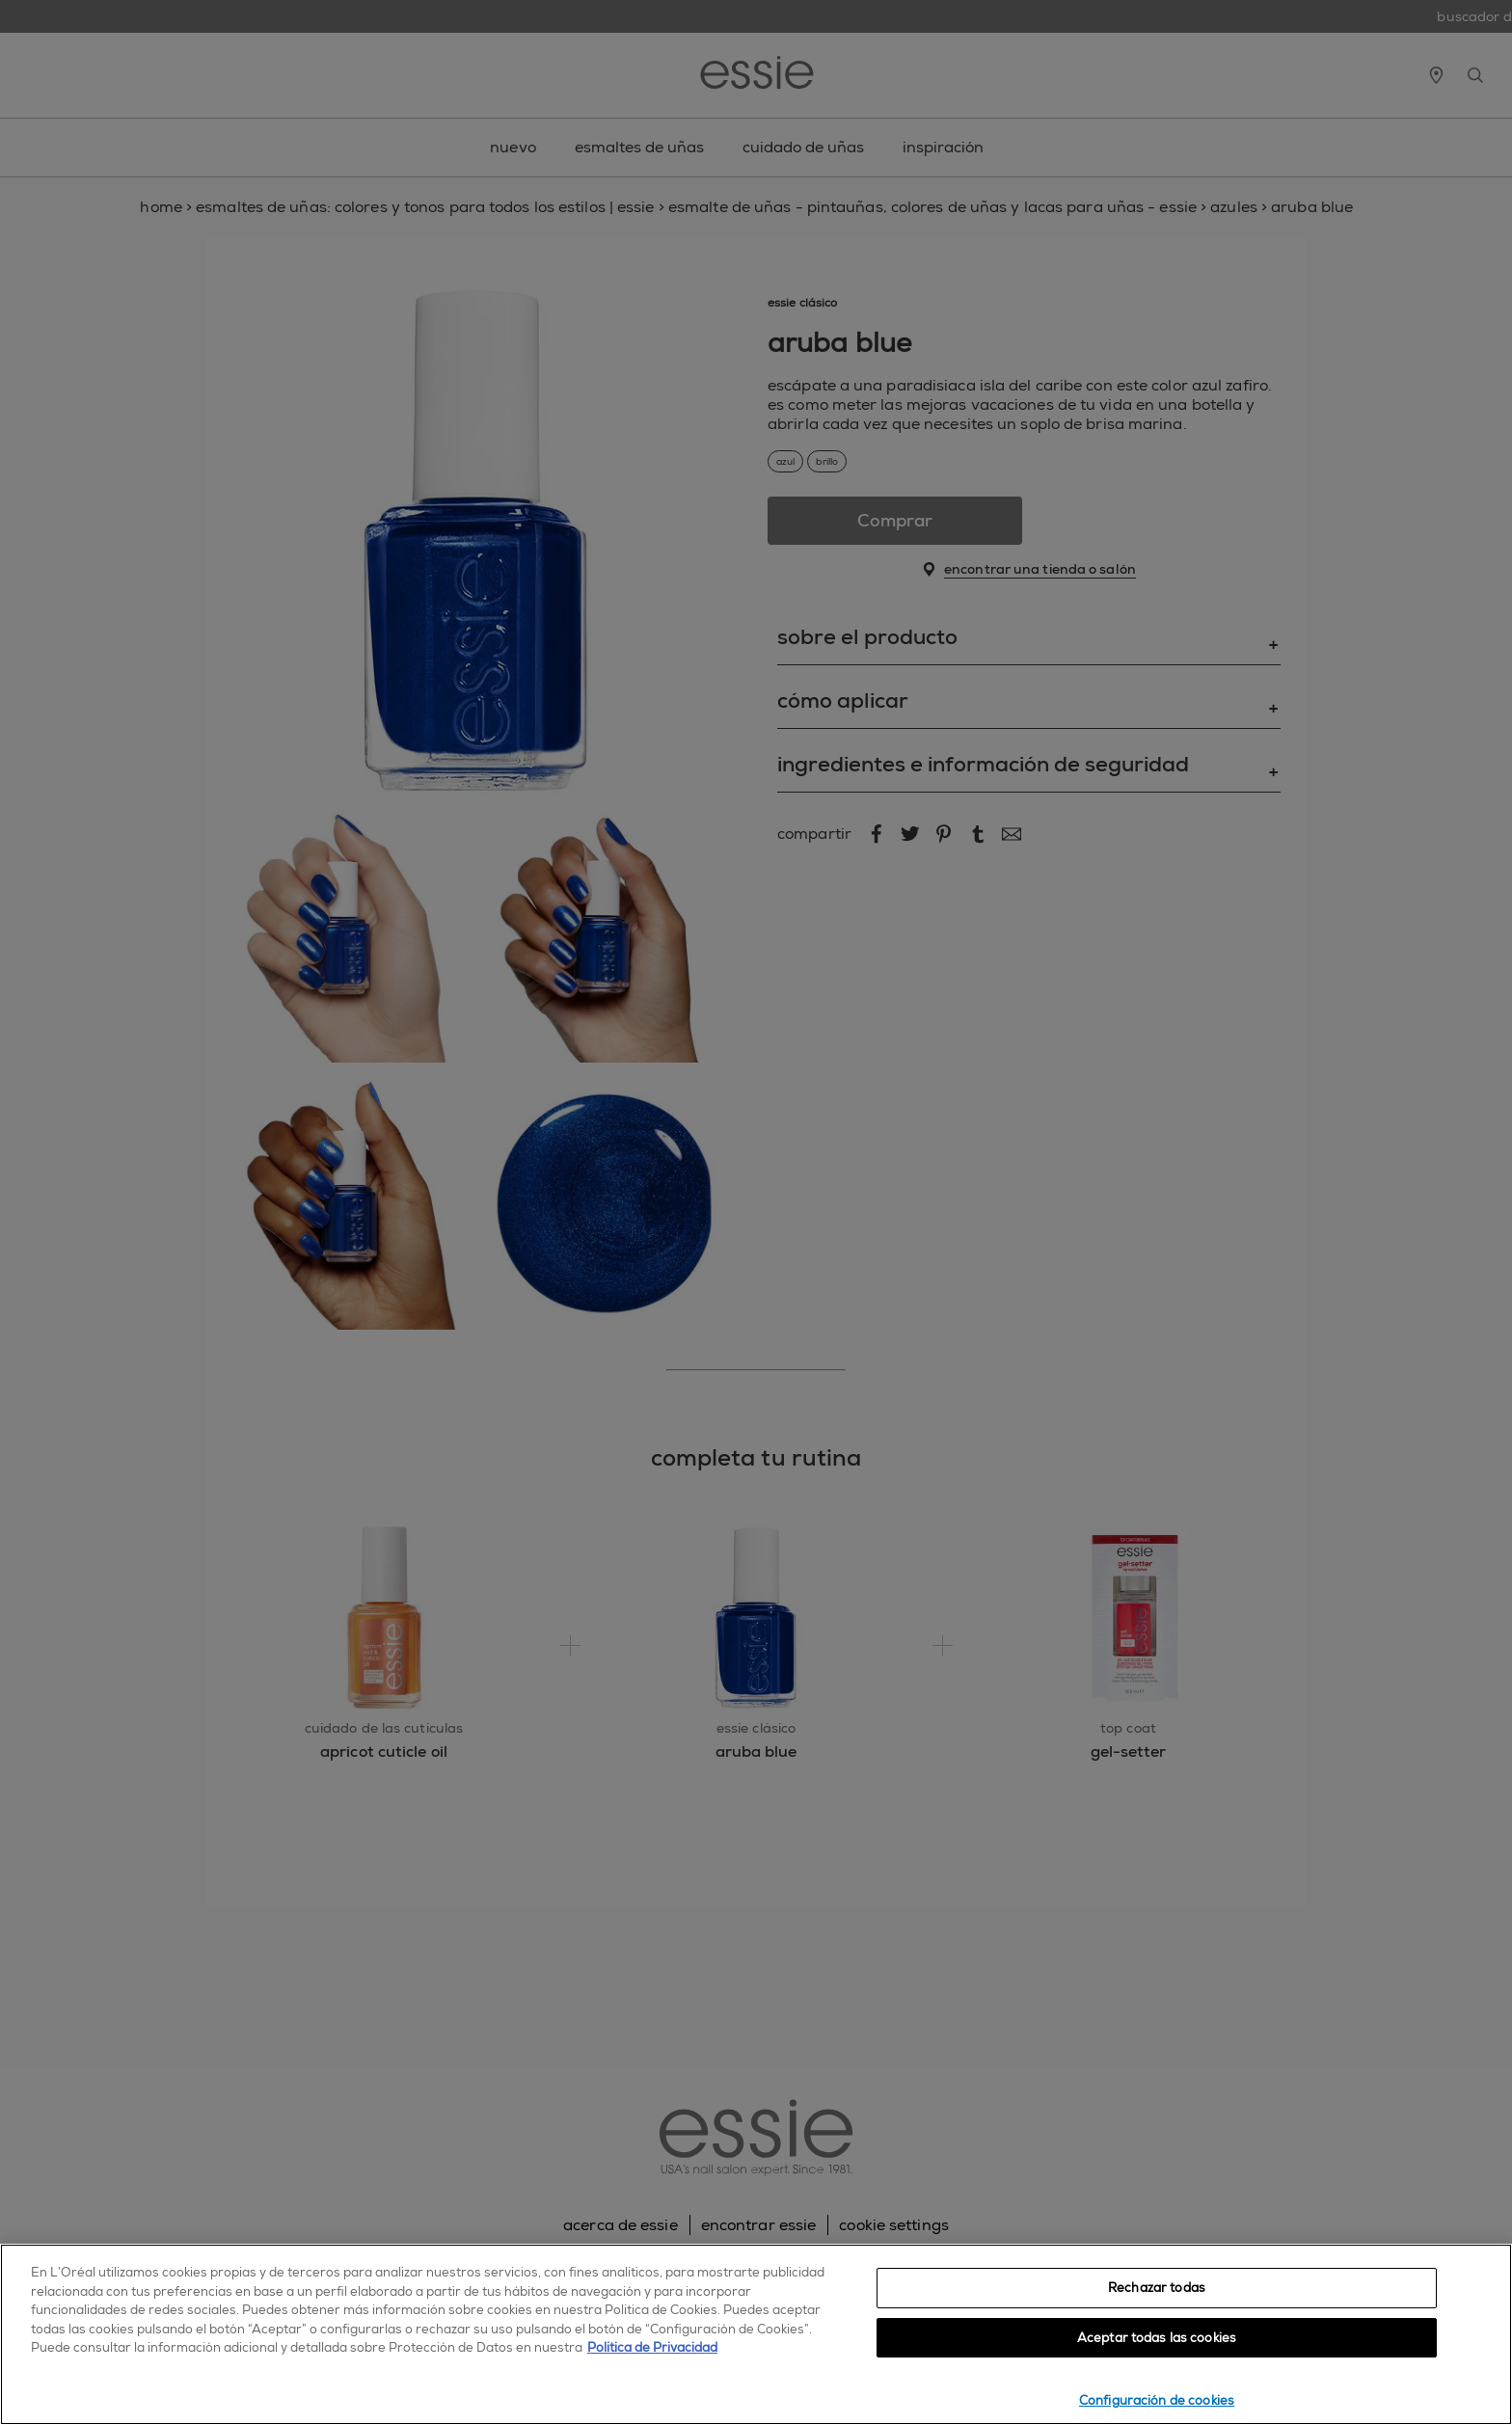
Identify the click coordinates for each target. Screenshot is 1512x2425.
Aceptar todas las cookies (1156, 2338)
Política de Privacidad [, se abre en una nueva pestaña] (652, 2347)
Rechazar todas (1156, 2287)
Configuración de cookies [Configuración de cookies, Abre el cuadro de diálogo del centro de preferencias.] (1156, 2400)
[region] (756, 2334)
